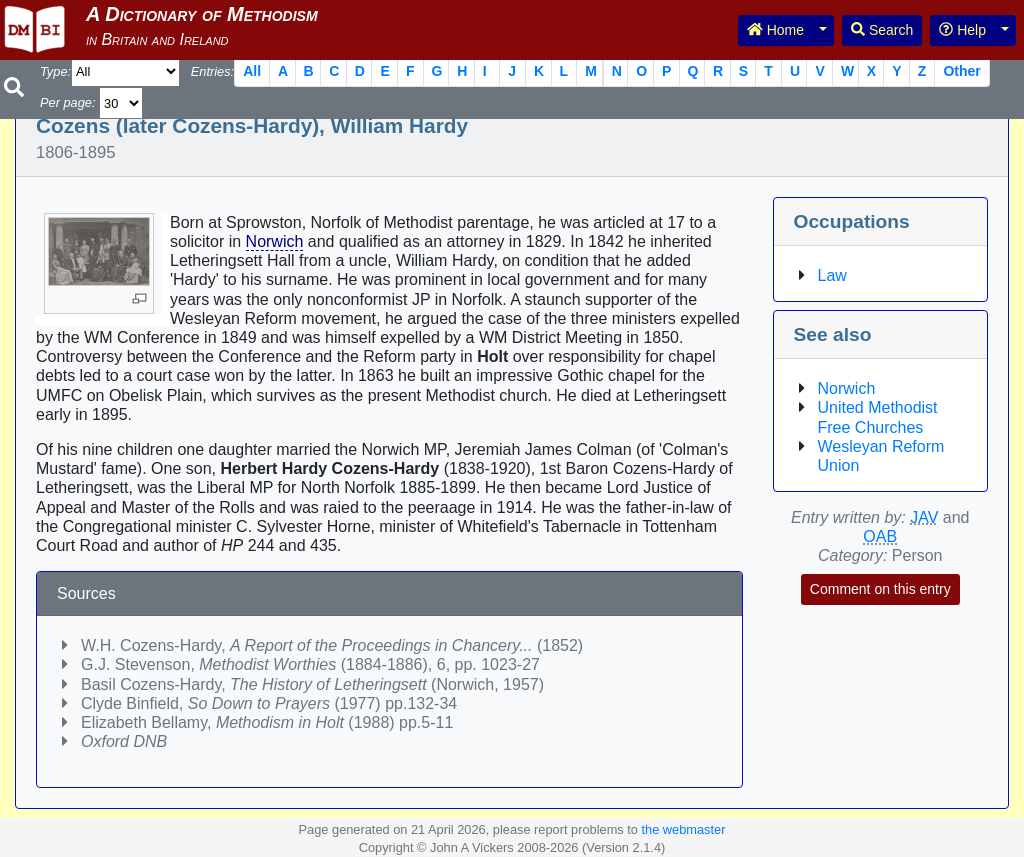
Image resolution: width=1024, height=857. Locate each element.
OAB (880, 536)
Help (962, 30)
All (252, 71)
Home (775, 30)
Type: (55, 71)
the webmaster (683, 829)
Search (882, 30)
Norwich (275, 241)
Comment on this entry (880, 589)
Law (832, 275)
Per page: (68, 102)
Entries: (212, 71)
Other (961, 71)
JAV (924, 517)
